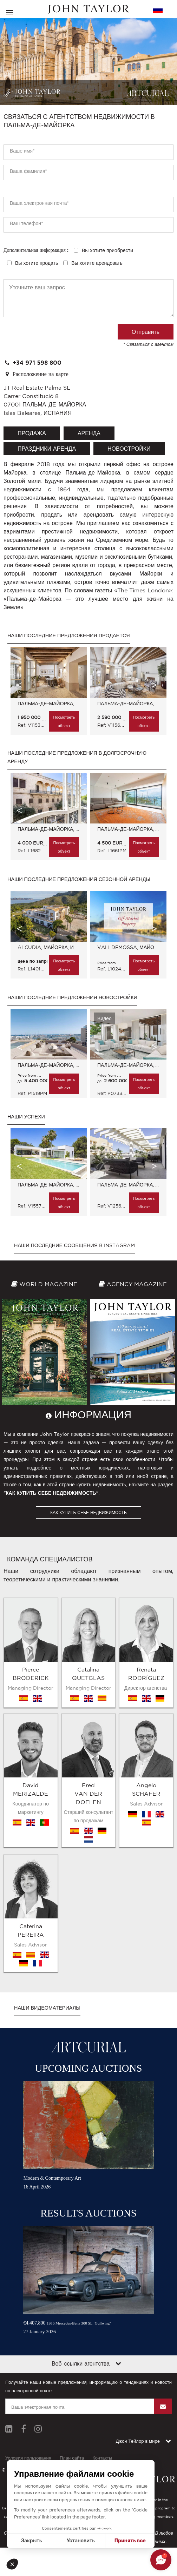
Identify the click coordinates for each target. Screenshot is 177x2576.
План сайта (72, 2291)
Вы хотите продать (36, 263)
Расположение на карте (36, 374)
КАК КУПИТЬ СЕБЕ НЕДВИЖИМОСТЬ (88, 1512)
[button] (14, 2564)
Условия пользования (28, 2291)
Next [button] (154, 685)
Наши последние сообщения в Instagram (74, 1245)
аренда (89, 433)
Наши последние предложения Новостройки (72, 997)
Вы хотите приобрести (107, 250)
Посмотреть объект (64, 721)
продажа (32, 433)
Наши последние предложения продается (68, 635)
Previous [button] (19, 685)
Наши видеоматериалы (47, 1841)
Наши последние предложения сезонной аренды (78, 879)
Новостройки (128, 448)
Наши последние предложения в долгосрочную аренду (76, 757)
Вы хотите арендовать (97, 263)
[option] (47, 694)
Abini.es (105, 2358)
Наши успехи (26, 1116)
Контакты (102, 2291)
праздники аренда (47, 448)
